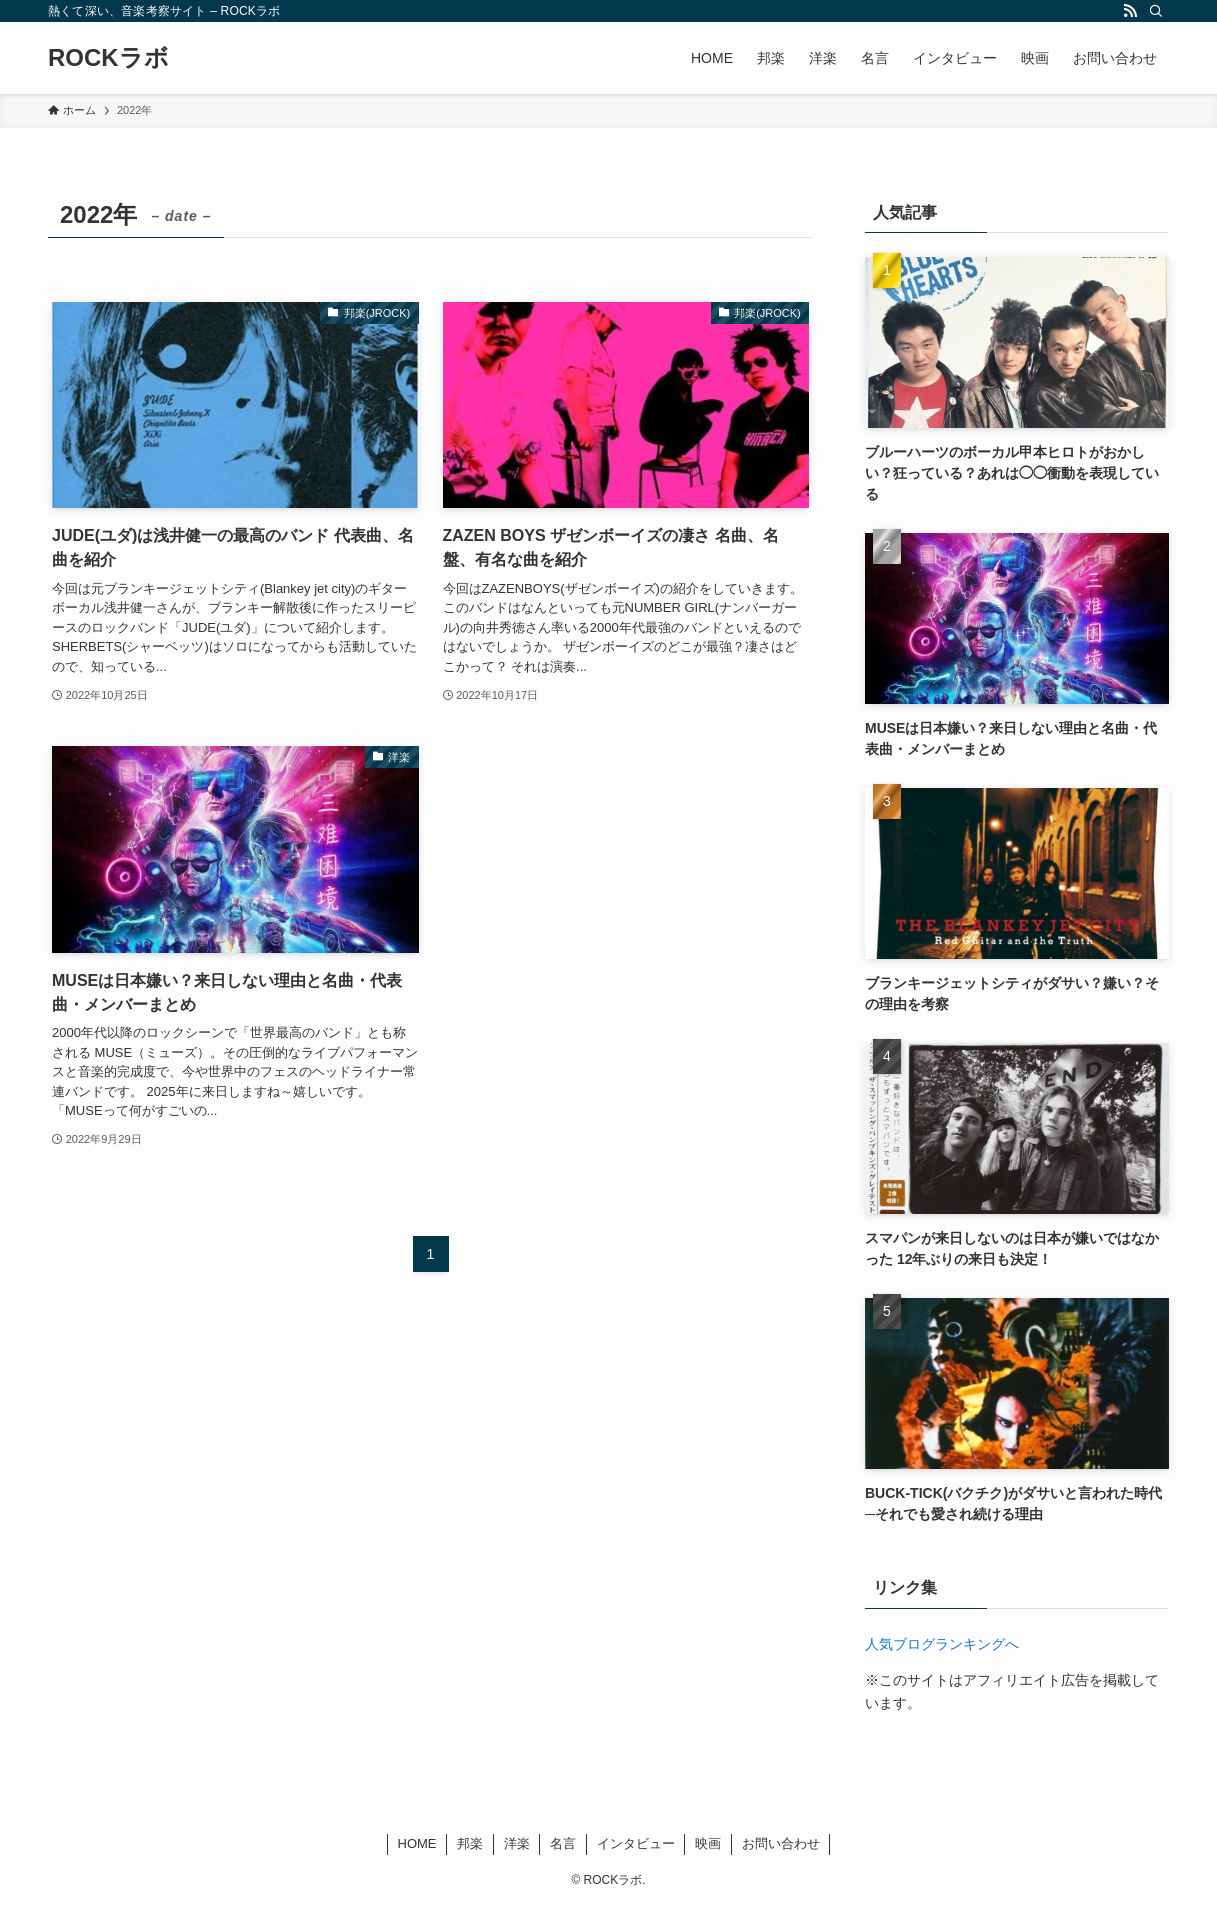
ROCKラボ (108, 58)
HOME (417, 1843)
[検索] (1156, 11)
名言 (563, 1843)
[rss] (1130, 11)
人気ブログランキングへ (942, 1644)
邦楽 (470, 1843)
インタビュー (636, 1843)
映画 (708, 1843)
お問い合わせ (781, 1843)
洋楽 (517, 1843)
